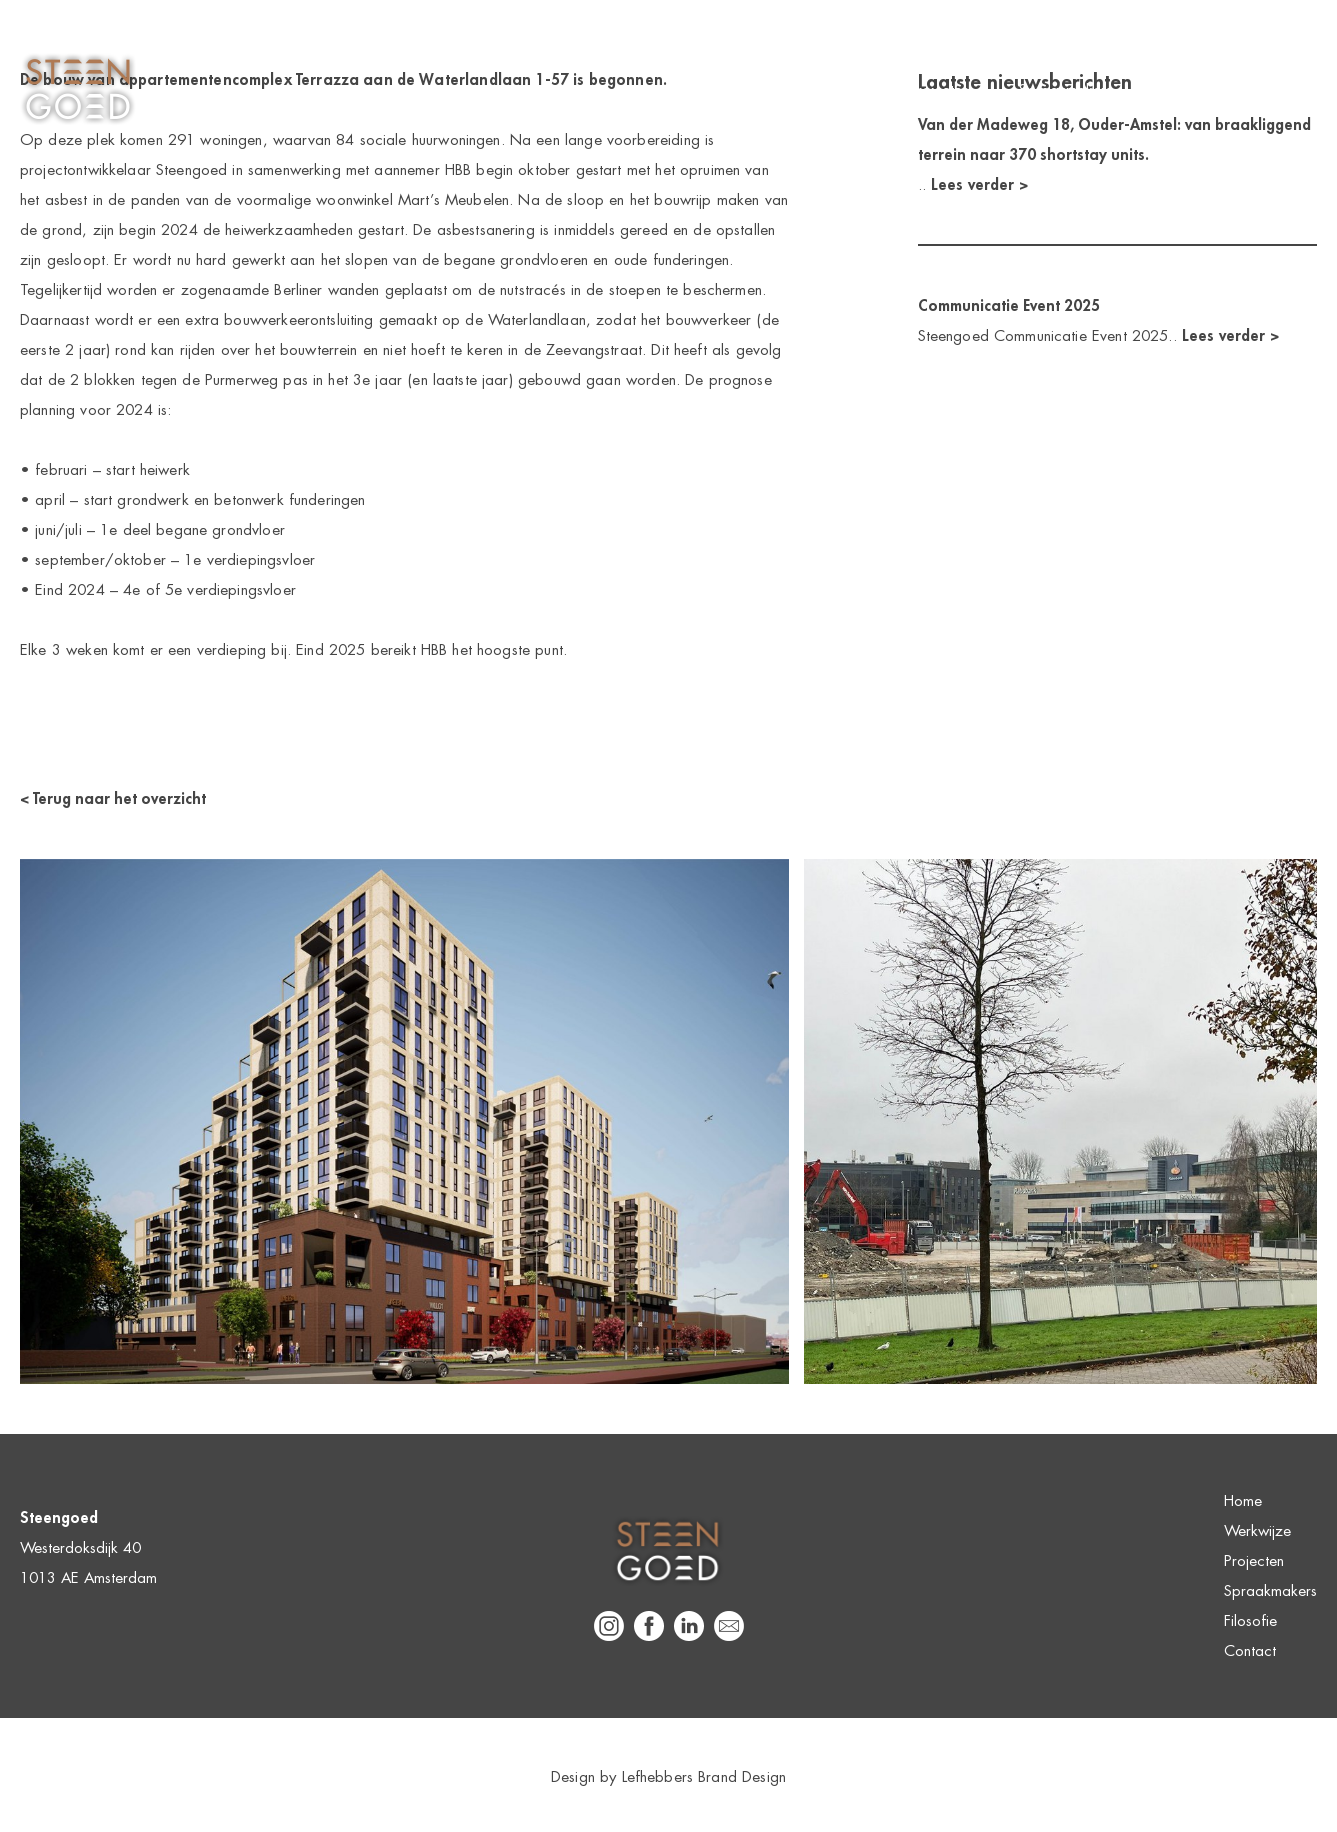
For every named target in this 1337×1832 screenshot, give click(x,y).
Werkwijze (825, 89)
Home (723, 89)
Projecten (939, 89)
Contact (1291, 89)
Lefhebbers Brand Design (704, 1776)
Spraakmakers (1065, 89)
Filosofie (1188, 89)
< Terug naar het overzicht (113, 798)
